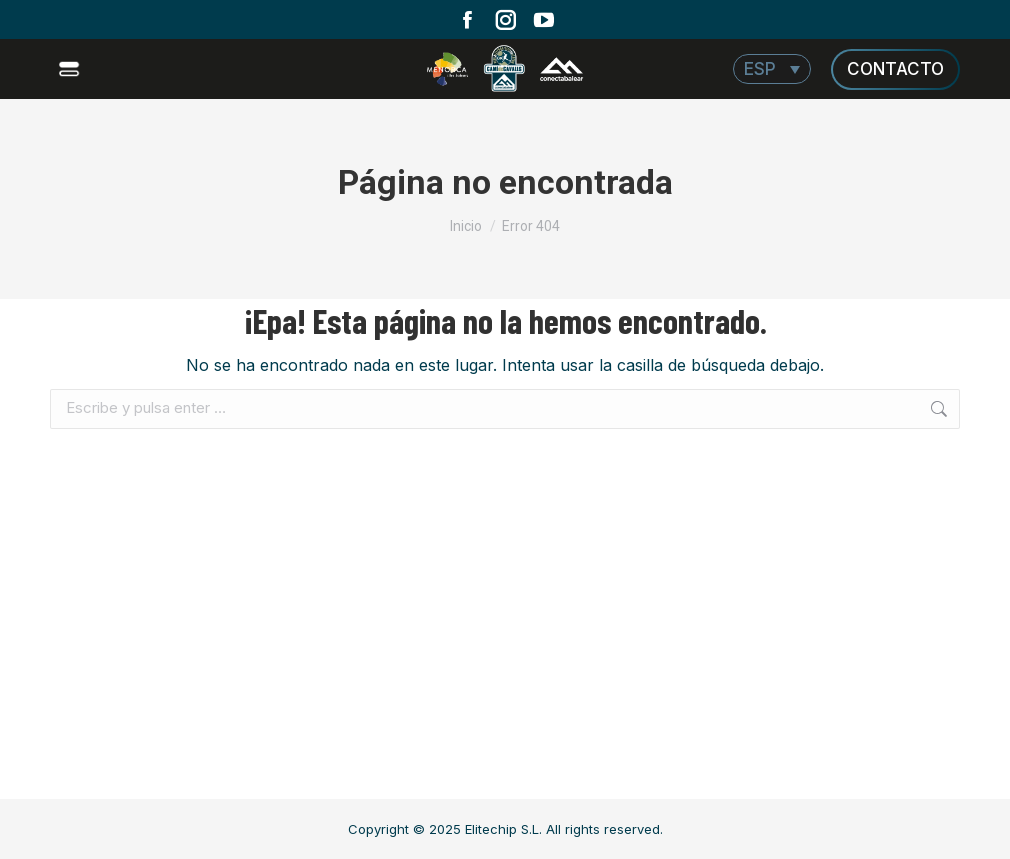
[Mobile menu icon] (71, 69)
